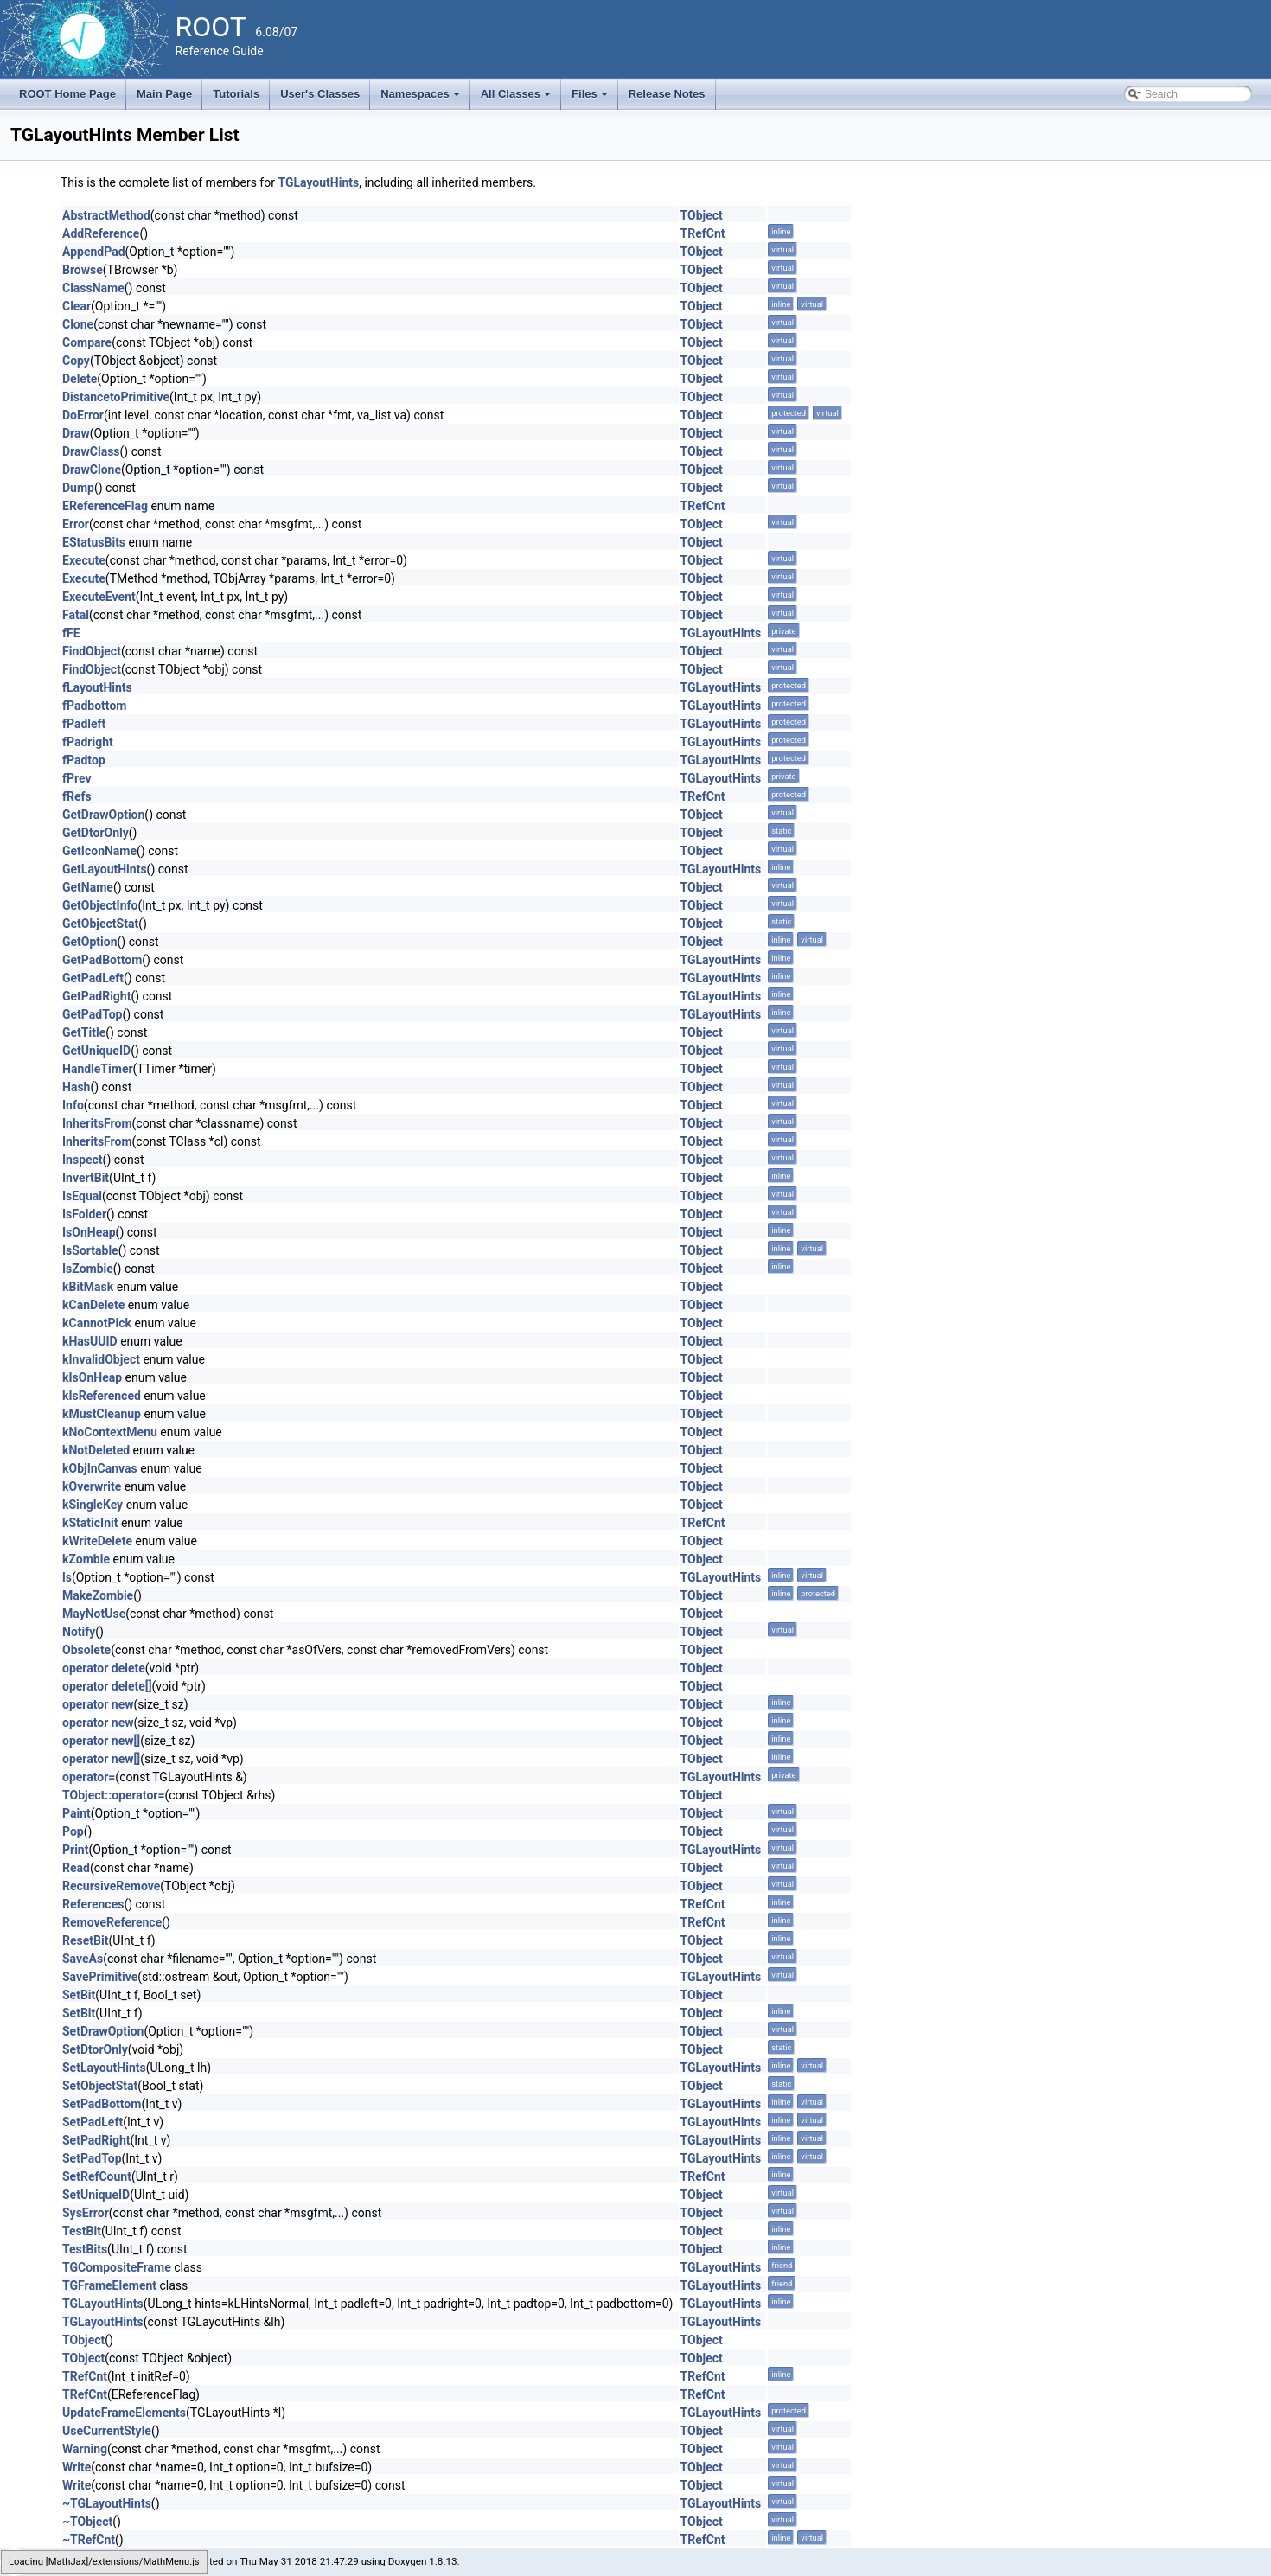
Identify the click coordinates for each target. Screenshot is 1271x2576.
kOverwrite (91, 1486)
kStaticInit (90, 1523)
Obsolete (86, 1650)
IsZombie (87, 1268)
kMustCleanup (101, 1414)
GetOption (90, 942)
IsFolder (84, 1214)
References (93, 1904)
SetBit (78, 1995)
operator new (97, 1704)
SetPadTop (92, 2158)
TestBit (81, 2231)
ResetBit (85, 1940)
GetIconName (99, 851)
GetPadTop (92, 1014)
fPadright (87, 742)
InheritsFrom (97, 1123)
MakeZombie (97, 1595)
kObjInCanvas (99, 1468)
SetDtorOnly (95, 2049)
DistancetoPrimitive (115, 397)
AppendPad (93, 252)
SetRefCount (96, 2176)
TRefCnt (702, 233)
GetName (87, 887)
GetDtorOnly (95, 833)
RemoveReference (112, 1922)
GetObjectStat (100, 923)
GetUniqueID (96, 1051)
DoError (83, 415)
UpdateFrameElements (124, 2412)
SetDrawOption (103, 2031)
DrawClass (91, 451)
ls (67, 1577)
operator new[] (101, 1741)
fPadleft (83, 724)
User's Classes (320, 93)
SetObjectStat (99, 2086)
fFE (71, 633)
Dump (78, 488)
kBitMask (87, 1287)
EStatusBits (93, 542)
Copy (76, 361)
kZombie (86, 1559)
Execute (83, 560)
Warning (84, 2449)
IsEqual (82, 1196)
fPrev (77, 778)
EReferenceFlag (105, 506)
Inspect (82, 1160)
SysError (85, 2213)
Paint (76, 1813)
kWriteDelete (97, 1541)
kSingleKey (92, 1505)
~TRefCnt (88, 2540)
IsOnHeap (89, 1232)
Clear (76, 306)
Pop (73, 1831)
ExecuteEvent (99, 597)
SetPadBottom (101, 2104)
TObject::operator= (113, 1795)
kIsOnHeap (92, 1377)
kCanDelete (93, 1305)
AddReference (100, 233)
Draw (76, 433)
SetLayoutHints (104, 2067)
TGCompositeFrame (116, 2267)
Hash (76, 1087)
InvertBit (85, 1178)
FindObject (91, 651)
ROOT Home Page (67, 93)
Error (75, 524)
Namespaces (421, 98)
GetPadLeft (93, 978)
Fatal (75, 615)
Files (591, 98)
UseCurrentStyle (106, 2431)
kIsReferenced (101, 1396)
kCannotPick (96, 1323)
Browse (82, 270)
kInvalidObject (101, 1359)
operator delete (103, 1668)
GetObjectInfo (99, 905)
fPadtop (83, 760)
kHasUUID (90, 1341)
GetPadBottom (102, 960)
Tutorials (236, 93)
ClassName (93, 288)
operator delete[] (107, 1686)
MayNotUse (93, 1613)
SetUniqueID (96, 2195)
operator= (88, 1777)
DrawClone (91, 469)
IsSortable (90, 1250)
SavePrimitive (99, 1977)
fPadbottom (94, 706)
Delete (79, 379)
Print (75, 1850)
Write (76, 2467)
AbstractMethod (106, 215)
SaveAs (82, 1959)
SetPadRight (96, 2140)
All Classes (517, 98)
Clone (77, 324)
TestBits (84, 2249)
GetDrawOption (103, 814)
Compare (87, 342)
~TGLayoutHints (106, 2503)
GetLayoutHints (104, 869)
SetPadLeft (92, 2122)
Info (73, 1105)
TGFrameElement (109, 2285)
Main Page (164, 93)
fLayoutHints (97, 687)
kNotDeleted (96, 1450)
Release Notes (667, 93)
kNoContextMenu (109, 1432)
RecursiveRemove (111, 1886)
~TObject (87, 2521)
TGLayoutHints (318, 182)
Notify (78, 1632)
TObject (701, 215)
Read (76, 1868)
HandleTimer (97, 1069)
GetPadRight (96, 996)
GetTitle (83, 1032)
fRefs (77, 796)
